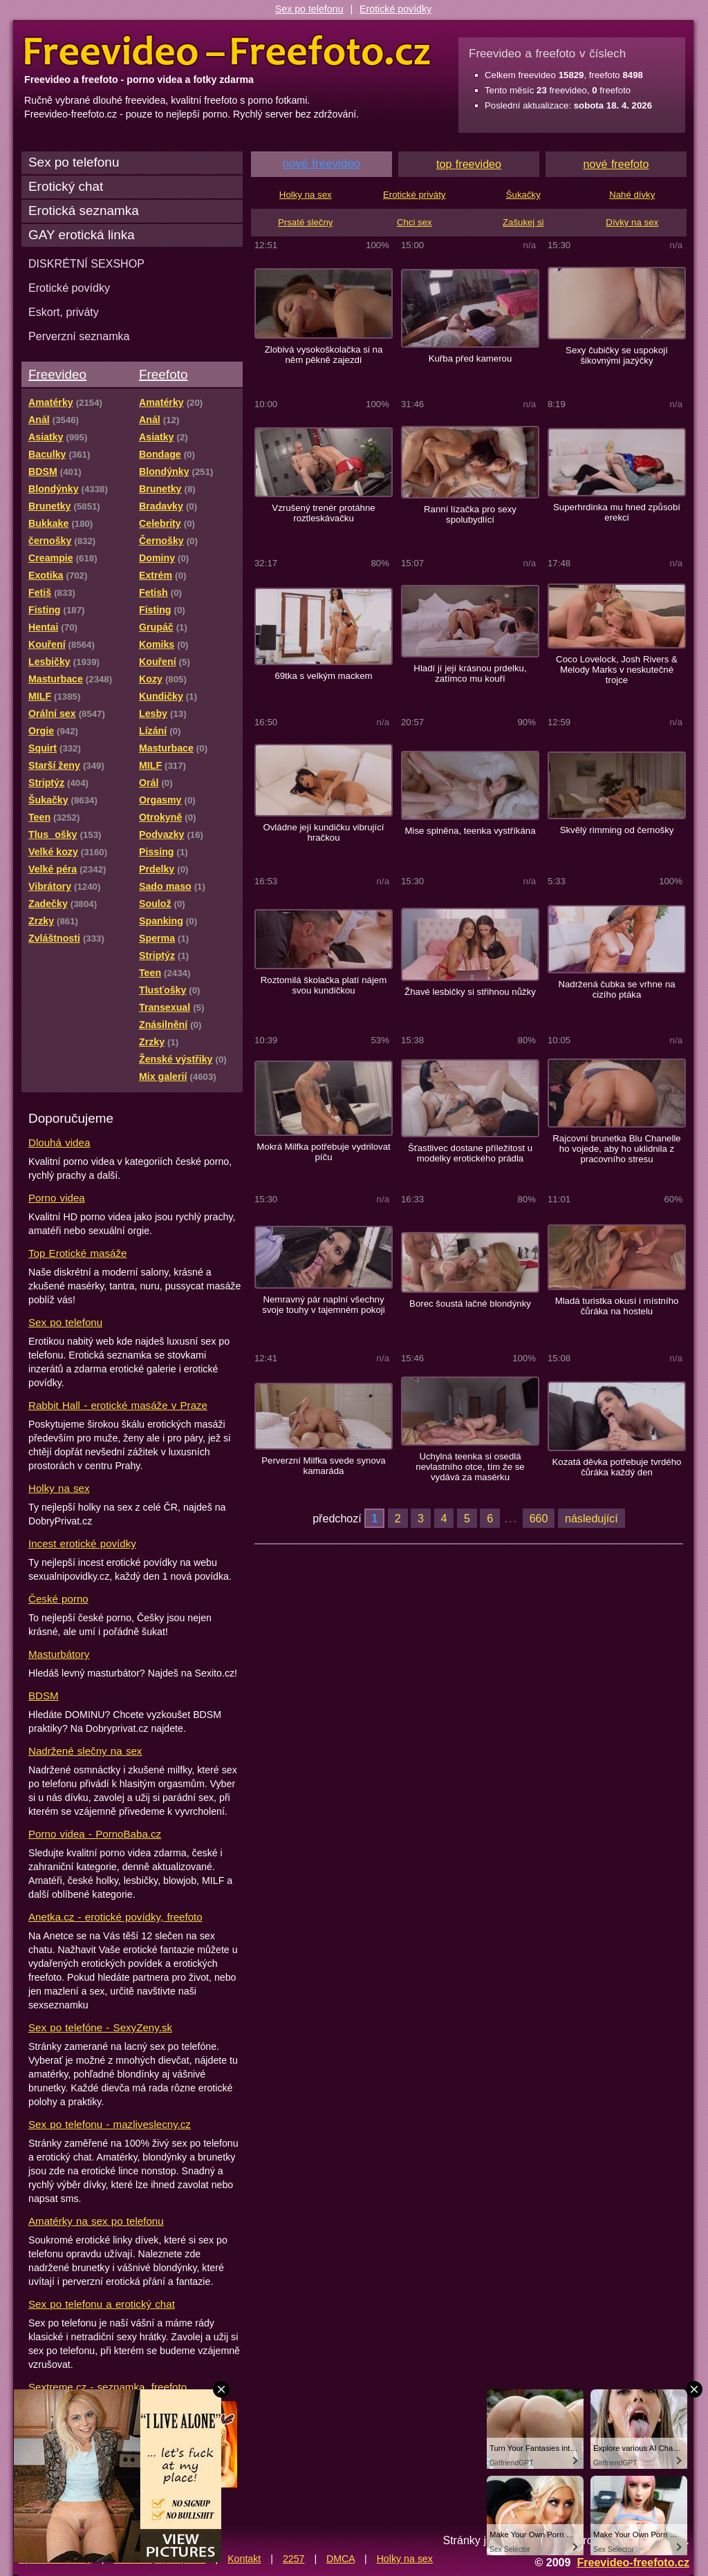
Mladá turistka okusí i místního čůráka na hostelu (617, 1306)
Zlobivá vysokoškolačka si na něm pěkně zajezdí (324, 354)
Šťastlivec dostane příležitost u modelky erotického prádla (470, 1153)
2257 (294, 2558)
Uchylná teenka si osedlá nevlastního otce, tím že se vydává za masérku (470, 1466)
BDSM (43, 1695)
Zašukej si (523, 222)
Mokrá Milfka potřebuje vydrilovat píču (323, 1151)
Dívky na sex (632, 222)
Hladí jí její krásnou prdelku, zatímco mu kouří (469, 673)
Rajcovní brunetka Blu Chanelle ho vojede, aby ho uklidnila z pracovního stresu (616, 1148)
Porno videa (56, 1198)
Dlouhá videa (59, 1142)
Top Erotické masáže (77, 1253)
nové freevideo (322, 163)
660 (539, 1518)
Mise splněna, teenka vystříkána (469, 830)
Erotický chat (65, 186)
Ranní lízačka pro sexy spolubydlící (470, 514)
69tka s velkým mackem (323, 676)
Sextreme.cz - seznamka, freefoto (107, 2387)
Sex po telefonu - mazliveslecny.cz (109, 2124)
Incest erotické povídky (82, 1543)
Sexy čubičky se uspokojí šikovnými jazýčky (617, 355)
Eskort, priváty (63, 312)
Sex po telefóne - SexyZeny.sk (100, 2027)
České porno (58, 1599)
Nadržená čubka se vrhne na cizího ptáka (616, 989)
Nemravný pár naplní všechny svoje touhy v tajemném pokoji (323, 1304)
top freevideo (468, 164)
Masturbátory (58, 1654)
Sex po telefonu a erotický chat (101, 2304)
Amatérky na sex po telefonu (96, 2221)
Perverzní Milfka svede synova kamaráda (323, 1465)
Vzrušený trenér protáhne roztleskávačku (323, 513)
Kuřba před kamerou (470, 358)
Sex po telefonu (309, 9)
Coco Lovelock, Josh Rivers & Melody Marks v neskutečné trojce (617, 669)
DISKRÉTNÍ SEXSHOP (86, 263)
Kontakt (244, 2558)
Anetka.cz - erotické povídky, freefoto (115, 1917)
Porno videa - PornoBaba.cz (94, 1834)
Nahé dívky (632, 194)
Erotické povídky (395, 9)
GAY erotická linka (81, 234)
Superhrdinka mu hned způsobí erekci (616, 512)
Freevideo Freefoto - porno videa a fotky (227, 51)
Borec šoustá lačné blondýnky (470, 1303)
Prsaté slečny (305, 222)
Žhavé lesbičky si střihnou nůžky (470, 992)
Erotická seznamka (83, 210)
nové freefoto (616, 164)
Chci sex (414, 222)
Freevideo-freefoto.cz (633, 2562)
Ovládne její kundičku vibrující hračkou (323, 832)
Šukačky (523, 194)
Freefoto (163, 374)
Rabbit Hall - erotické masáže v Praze (117, 1405)
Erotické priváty (414, 194)
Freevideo (57, 374)
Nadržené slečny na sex (85, 1751)
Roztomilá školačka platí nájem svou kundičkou (323, 985)
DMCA (340, 2558)
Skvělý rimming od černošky (617, 830)
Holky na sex (59, 1488)
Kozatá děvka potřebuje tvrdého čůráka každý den (617, 1467)
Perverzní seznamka (79, 336)
